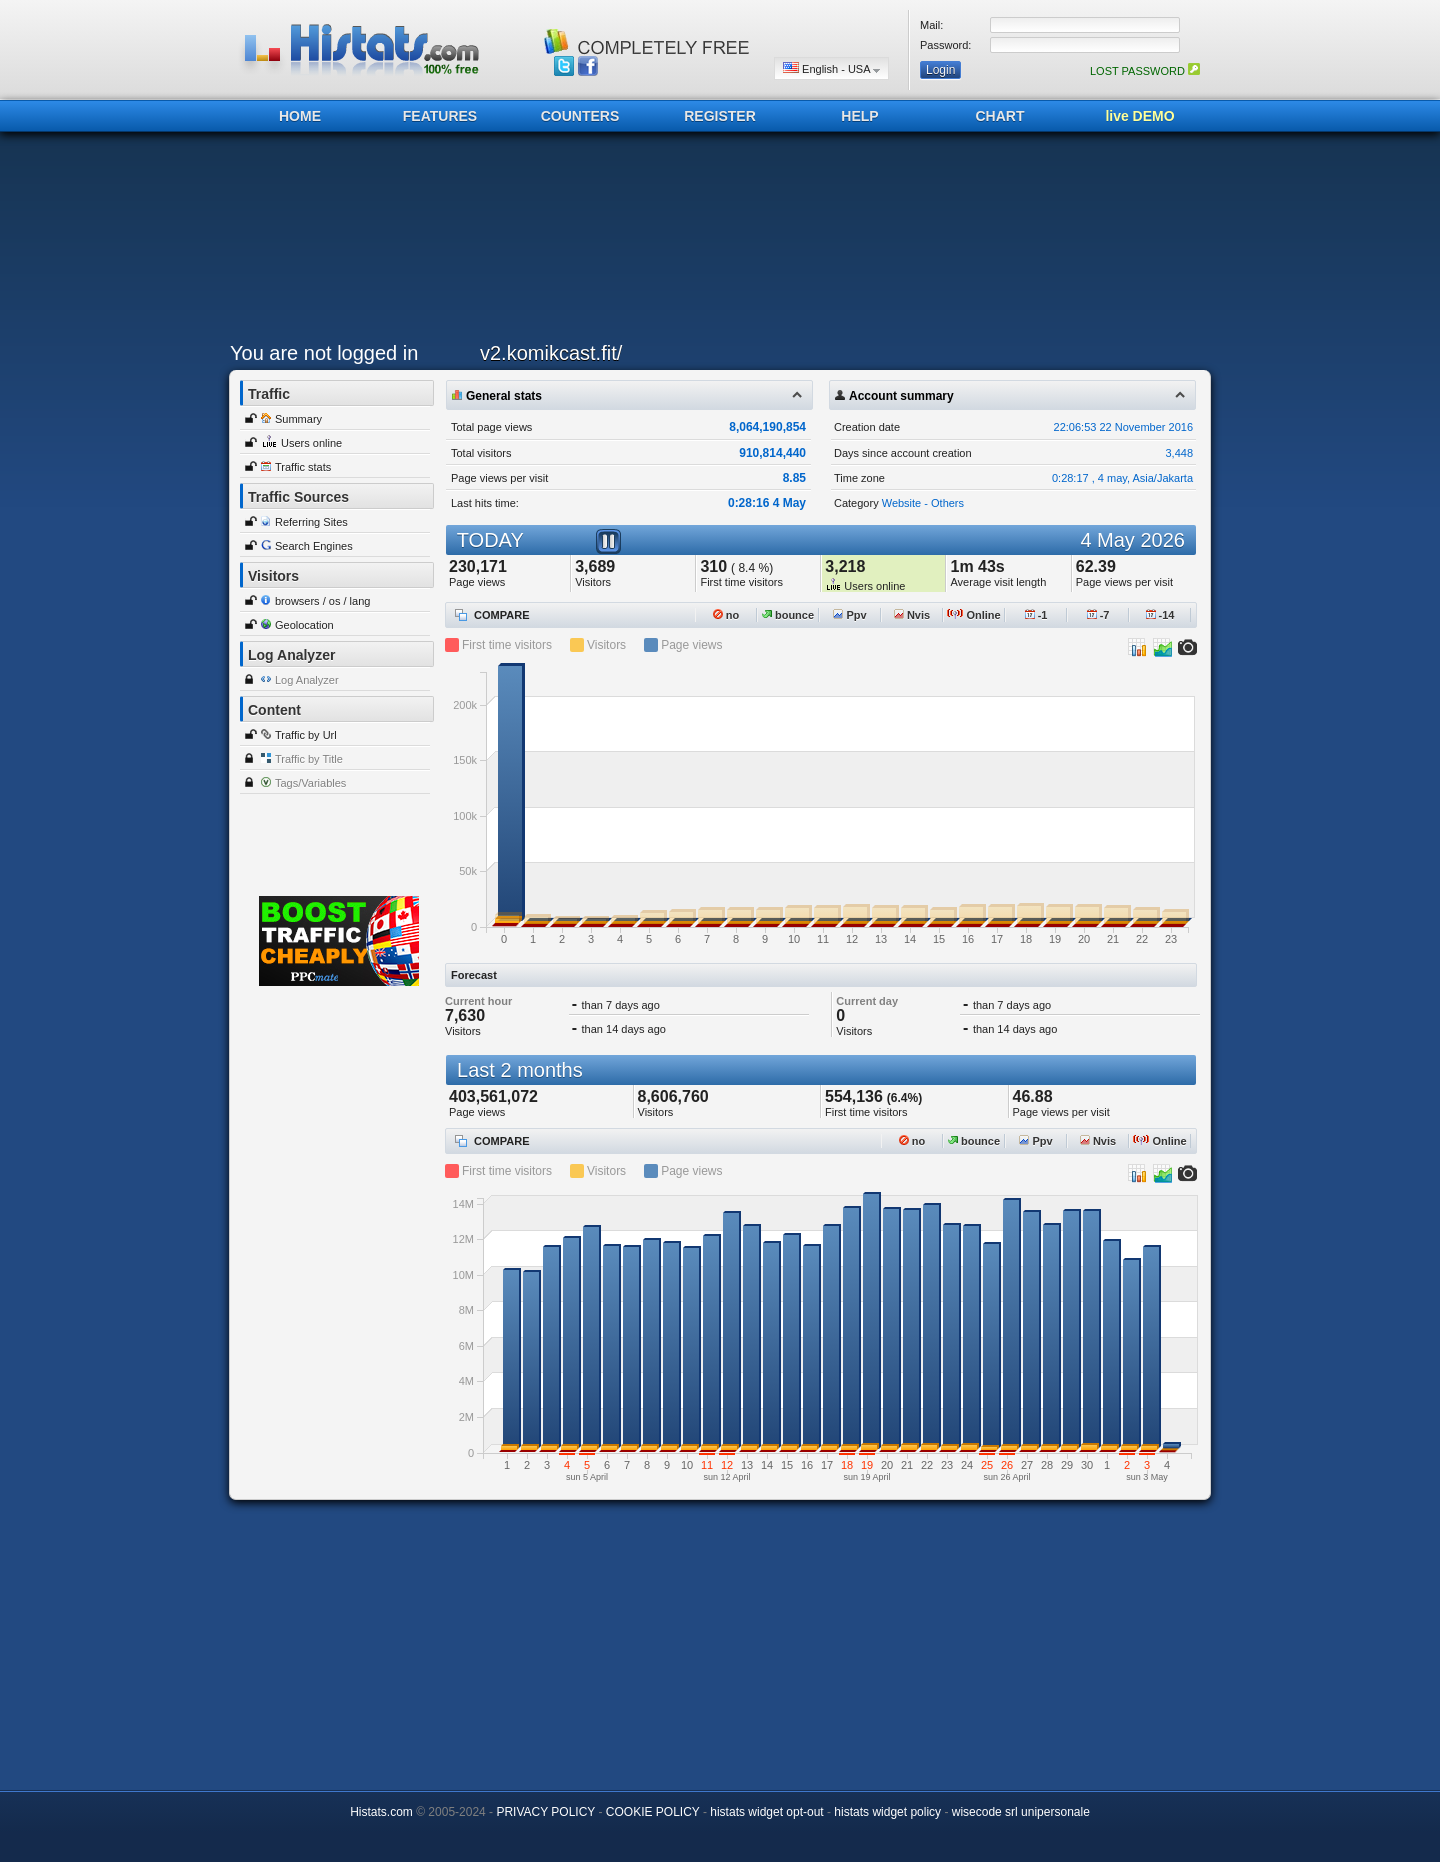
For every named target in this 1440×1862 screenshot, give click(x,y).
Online (973, 615)
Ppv (849, 615)
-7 (1098, 615)
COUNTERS (580, 116)
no (726, 615)
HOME (300, 116)
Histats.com (381, 1812)
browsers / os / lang (322, 601)
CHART (1000, 116)
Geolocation (304, 625)
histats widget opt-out (766, 1812)
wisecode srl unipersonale (1021, 1812)
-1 (1036, 615)
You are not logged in (324, 353)
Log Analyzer (307, 680)
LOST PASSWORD (1145, 71)
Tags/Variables (310, 783)
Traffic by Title (309, 759)
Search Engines (314, 546)
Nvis (912, 615)
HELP (859, 116)
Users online (311, 443)
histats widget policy (887, 1812)
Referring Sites (311, 522)
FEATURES (440, 116)
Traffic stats (303, 467)
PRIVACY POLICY (545, 1812)
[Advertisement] (715, 242)
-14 (1160, 615)
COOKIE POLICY (653, 1812)
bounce (788, 615)
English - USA (831, 68)
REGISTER (720, 116)
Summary (298, 419)
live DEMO (1139, 116)
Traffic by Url (306, 735)
